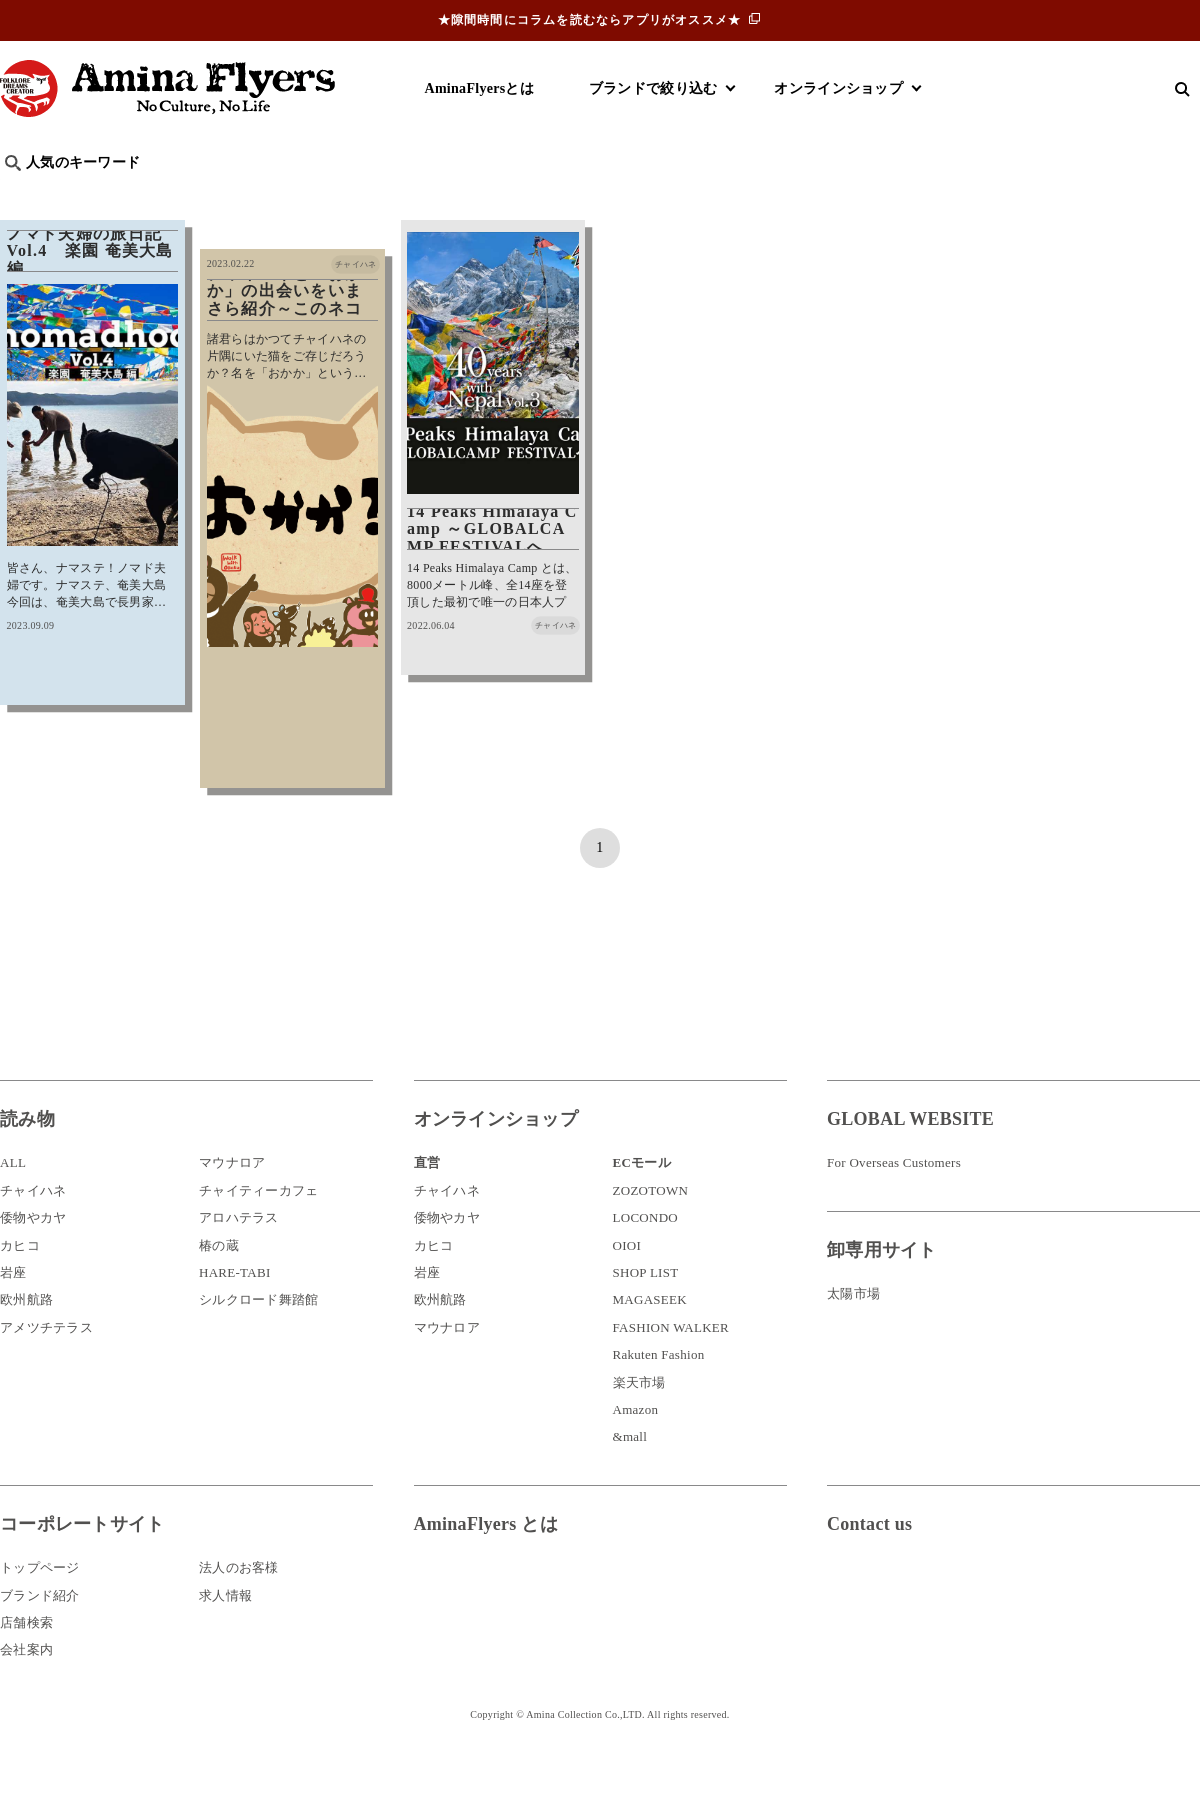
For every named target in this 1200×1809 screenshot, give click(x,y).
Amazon (636, 1454)
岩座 (13, 1317)
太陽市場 (853, 1338)
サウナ (659, 195)
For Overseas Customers (894, 1208)
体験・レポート (964, 195)
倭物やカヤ (33, 1262)
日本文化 (333, 195)
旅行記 (31, 195)
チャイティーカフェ (259, 1235)
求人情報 (225, 1640)
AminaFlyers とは (486, 1569)
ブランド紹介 (40, 1640)
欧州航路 (26, 1345)
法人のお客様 (239, 1612)
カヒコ (20, 1290)
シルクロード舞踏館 (259, 1345)
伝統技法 (855, 195)
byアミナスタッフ (449, 195)
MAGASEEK (650, 1345)
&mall (630, 1481)
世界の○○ (244, 195)
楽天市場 (639, 1427)
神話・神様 (572, 195)
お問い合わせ (947, 1634)
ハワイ (104, 195)
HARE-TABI (235, 1317)
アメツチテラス (46, 1372)
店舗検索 (26, 1667)
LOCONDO (646, 1262)
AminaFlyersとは (479, 88)
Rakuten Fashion (659, 1399)
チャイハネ (33, 1235)
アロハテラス (239, 1262)
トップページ (40, 1612)
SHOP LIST (646, 1317)
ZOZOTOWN (651, 1235)
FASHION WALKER (671, 1372)
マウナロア (232, 1208)
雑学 (170, 195)
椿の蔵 (219, 1290)
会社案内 (26, 1694)
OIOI (627, 1290)
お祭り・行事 (754, 195)
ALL (13, 1208)
